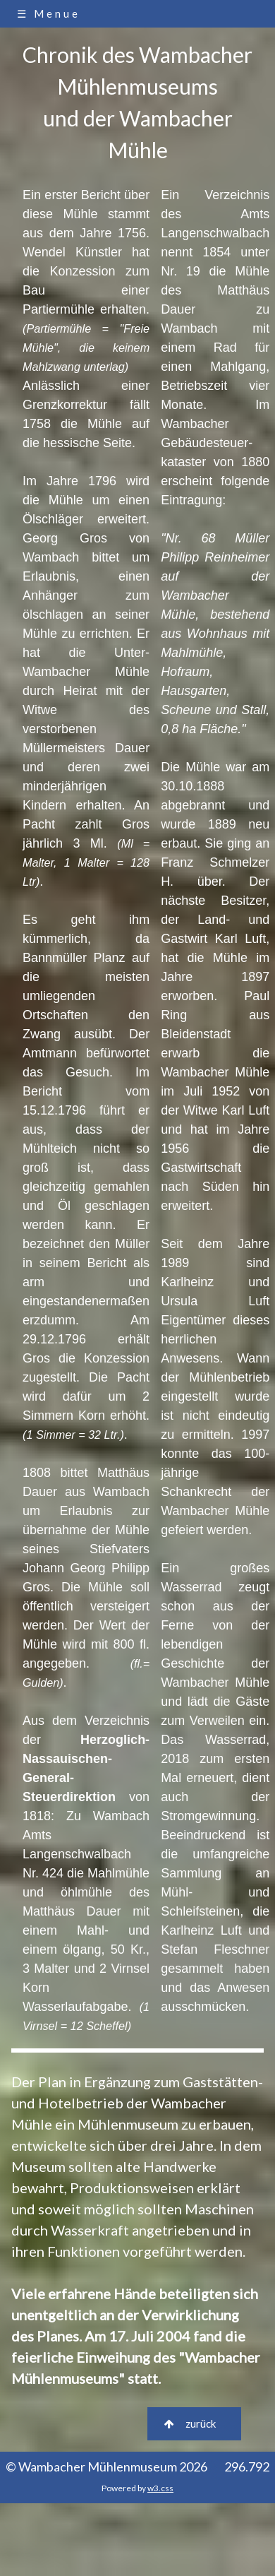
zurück (194, 2423)
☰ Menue (48, 13)
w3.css (160, 2488)
